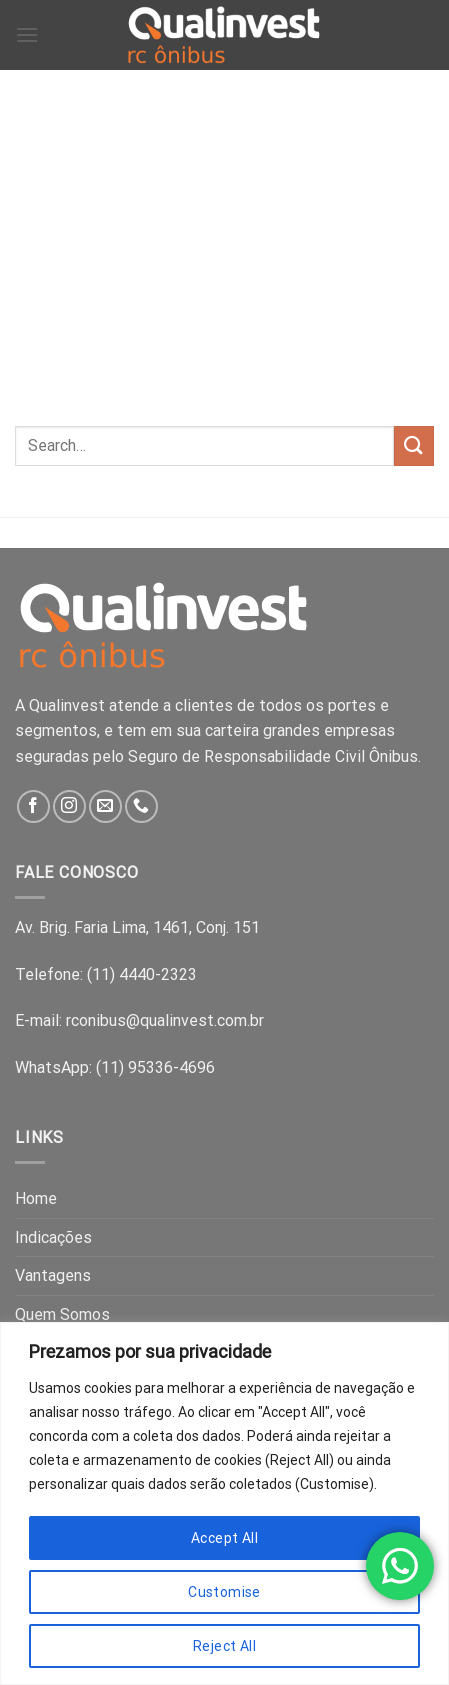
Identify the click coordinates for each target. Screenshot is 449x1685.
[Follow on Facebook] (33, 806)
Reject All (224, 1646)
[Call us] (141, 806)
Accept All (224, 1538)
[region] (224, 1503)
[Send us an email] (105, 806)
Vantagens (53, 1275)
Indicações (53, 1237)
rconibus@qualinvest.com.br (165, 1020)
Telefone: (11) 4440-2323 (106, 974)
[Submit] (414, 445)
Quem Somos (62, 1314)
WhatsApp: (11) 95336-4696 (115, 1067)
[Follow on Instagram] (69, 806)
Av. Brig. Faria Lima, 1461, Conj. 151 (137, 927)
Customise (224, 1592)
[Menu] (27, 34)
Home (36, 1198)
